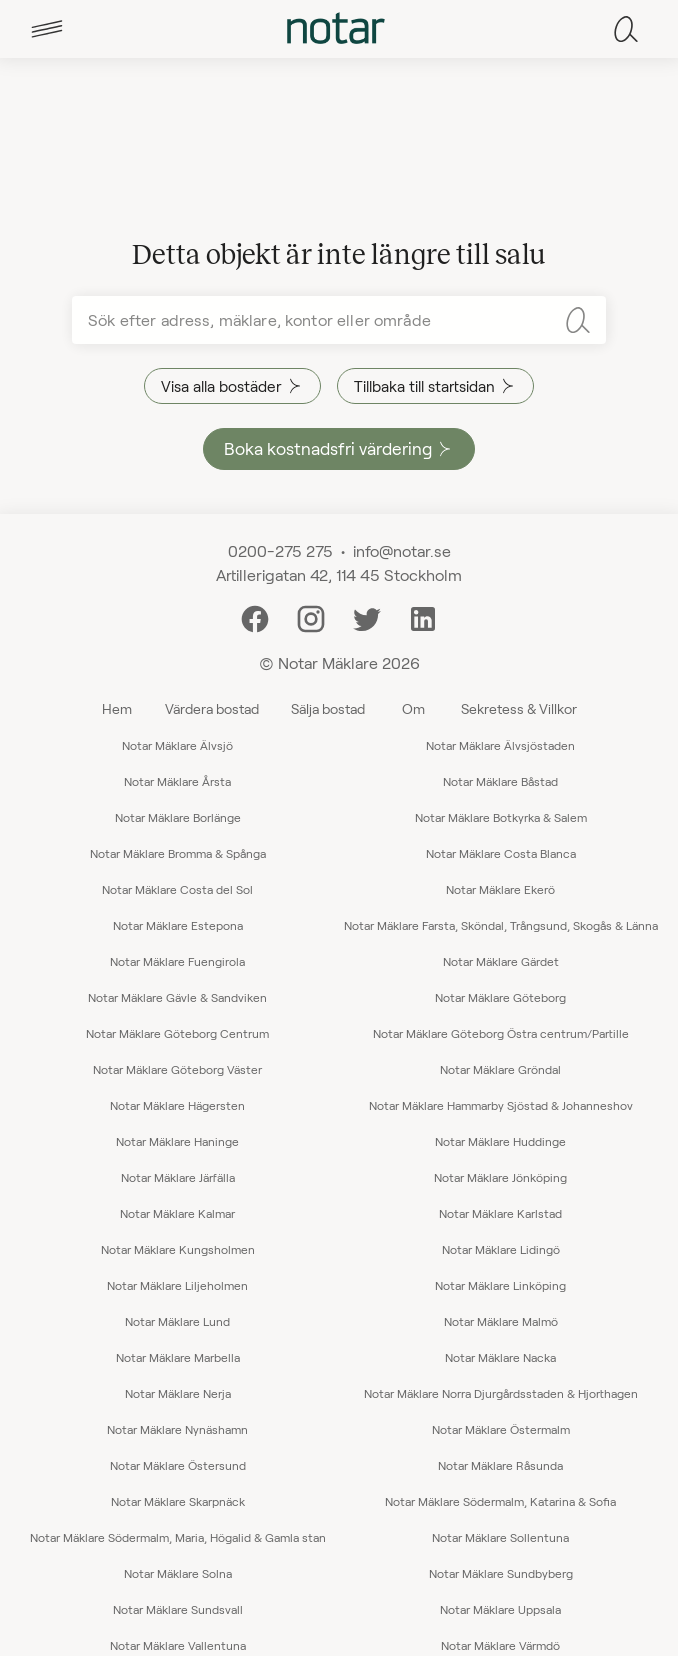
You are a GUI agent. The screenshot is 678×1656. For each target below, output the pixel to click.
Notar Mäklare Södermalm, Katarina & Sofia (500, 1501)
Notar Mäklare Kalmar (177, 1213)
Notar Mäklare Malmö (501, 1321)
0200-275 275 (280, 550)
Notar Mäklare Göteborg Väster (177, 1069)
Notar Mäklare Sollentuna (500, 1537)
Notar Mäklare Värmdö (500, 1645)
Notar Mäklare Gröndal (500, 1069)
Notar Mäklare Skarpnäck (178, 1501)
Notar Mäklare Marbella (178, 1357)
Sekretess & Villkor (519, 708)
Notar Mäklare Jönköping (500, 1177)
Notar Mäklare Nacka (500, 1357)
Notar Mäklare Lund (177, 1321)
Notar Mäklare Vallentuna (178, 1645)
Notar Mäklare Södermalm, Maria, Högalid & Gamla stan (178, 1537)
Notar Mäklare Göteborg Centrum (177, 1033)
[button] (47, 29)
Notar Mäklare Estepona (178, 925)
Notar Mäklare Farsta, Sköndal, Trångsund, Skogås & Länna (501, 925)
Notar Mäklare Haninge (177, 1141)
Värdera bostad (212, 708)
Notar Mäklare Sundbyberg (501, 1573)
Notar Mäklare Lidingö (501, 1249)
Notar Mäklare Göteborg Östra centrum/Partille (501, 1033)
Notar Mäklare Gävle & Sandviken (177, 997)
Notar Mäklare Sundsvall (178, 1609)
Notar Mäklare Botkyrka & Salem (501, 817)
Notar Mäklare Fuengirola (177, 961)
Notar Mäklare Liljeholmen (177, 1285)
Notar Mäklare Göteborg (500, 997)
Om (413, 708)
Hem (117, 708)
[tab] (47, 29)
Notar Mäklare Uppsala (500, 1609)
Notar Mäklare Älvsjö (177, 745)
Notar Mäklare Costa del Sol (177, 889)
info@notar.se (402, 550)
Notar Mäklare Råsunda (500, 1465)
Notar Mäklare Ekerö (500, 889)
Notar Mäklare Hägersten (177, 1105)
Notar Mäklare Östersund (178, 1465)
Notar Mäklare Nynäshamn (177, 1429)
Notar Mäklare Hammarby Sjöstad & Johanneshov (501, 1105)
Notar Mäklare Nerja (178, 1393)
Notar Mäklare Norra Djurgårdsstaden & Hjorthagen (501, 1393)
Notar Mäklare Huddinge (500, 1141)
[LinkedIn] (423, 616)
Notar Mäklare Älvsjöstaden (500, 745)
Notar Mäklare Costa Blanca (501, 853)
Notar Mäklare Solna (178, 1573)
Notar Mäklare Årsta (177, 781)
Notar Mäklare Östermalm (501, 1429)
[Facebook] (255, 616)
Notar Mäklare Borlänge (178, 817)
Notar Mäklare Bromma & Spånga (178, 853)
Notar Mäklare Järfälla (178, 1177)
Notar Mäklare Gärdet (501, 961)
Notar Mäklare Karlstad (500, 1213)
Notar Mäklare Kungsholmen (178, 1249)
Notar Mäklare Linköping (500, 1285)
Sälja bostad (328, 708)
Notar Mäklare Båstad (500, 781)
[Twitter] (367, 616)
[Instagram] (311, 616)
